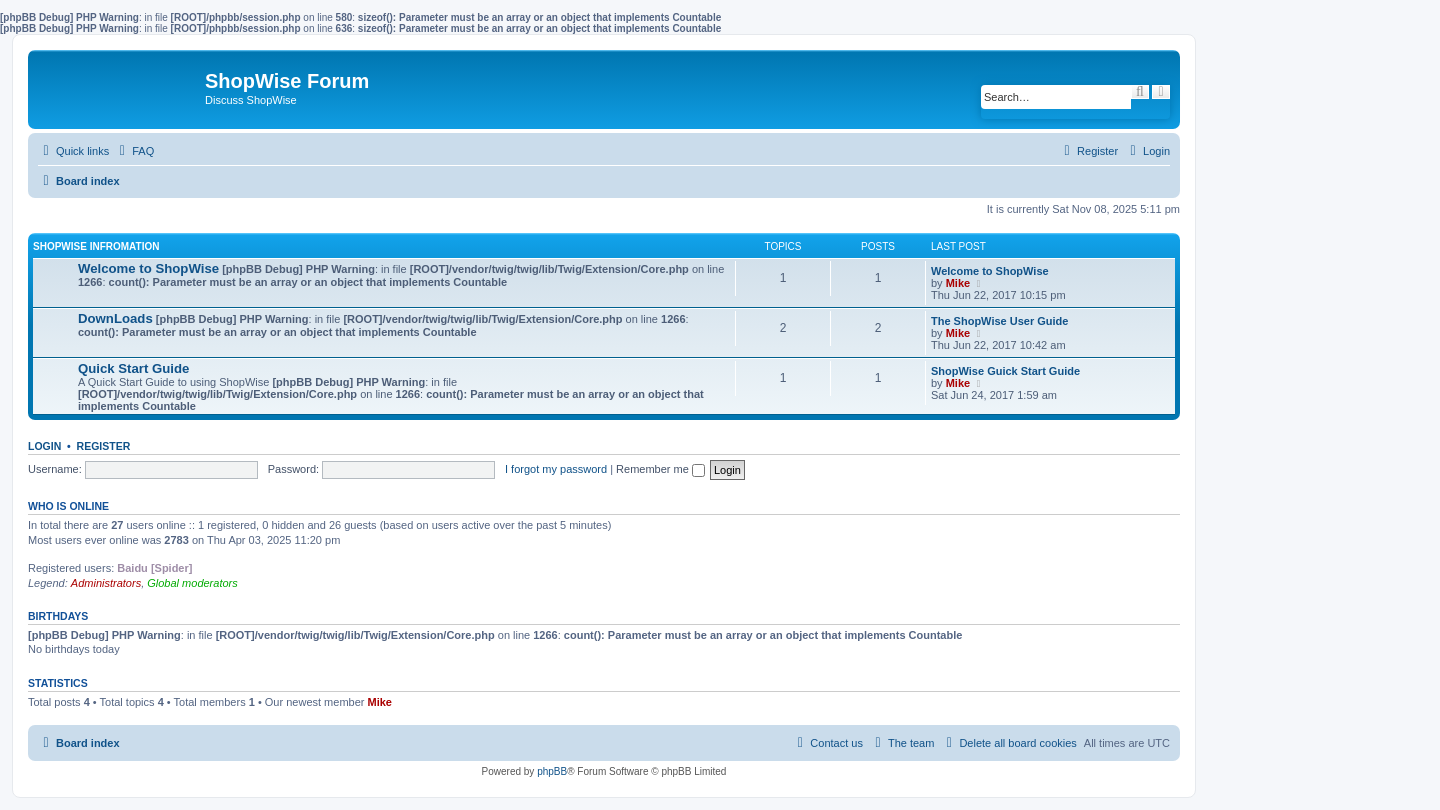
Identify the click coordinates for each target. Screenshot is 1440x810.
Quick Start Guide (133, 368)
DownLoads (115, 318)
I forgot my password (556, 469)
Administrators (106, 583)
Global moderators (192, 583)
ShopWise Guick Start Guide (1005, 371)
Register (104, 446)
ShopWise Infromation (96, 246)
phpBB (552, 771)
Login (44, 446)
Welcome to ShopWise (148, 268)
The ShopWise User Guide (999, 321)
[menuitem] (134, 151)
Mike (958, 283)
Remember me (660, 469)
